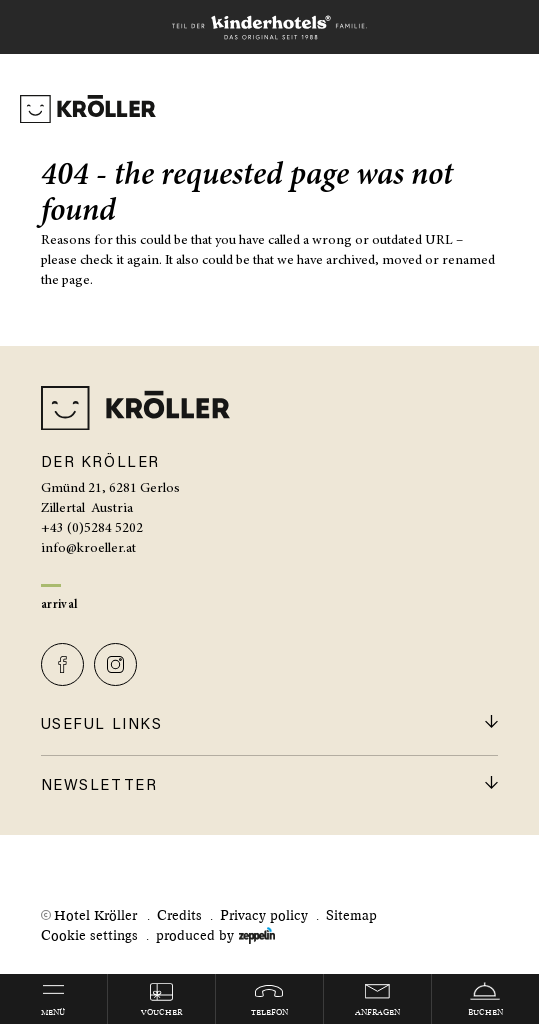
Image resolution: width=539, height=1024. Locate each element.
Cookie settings (89, 935)
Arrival (59, 605)
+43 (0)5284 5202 (92, 529)
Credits (179, 915)
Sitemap (351, 915)
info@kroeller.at (88, 549)
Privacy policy (264, 915)
